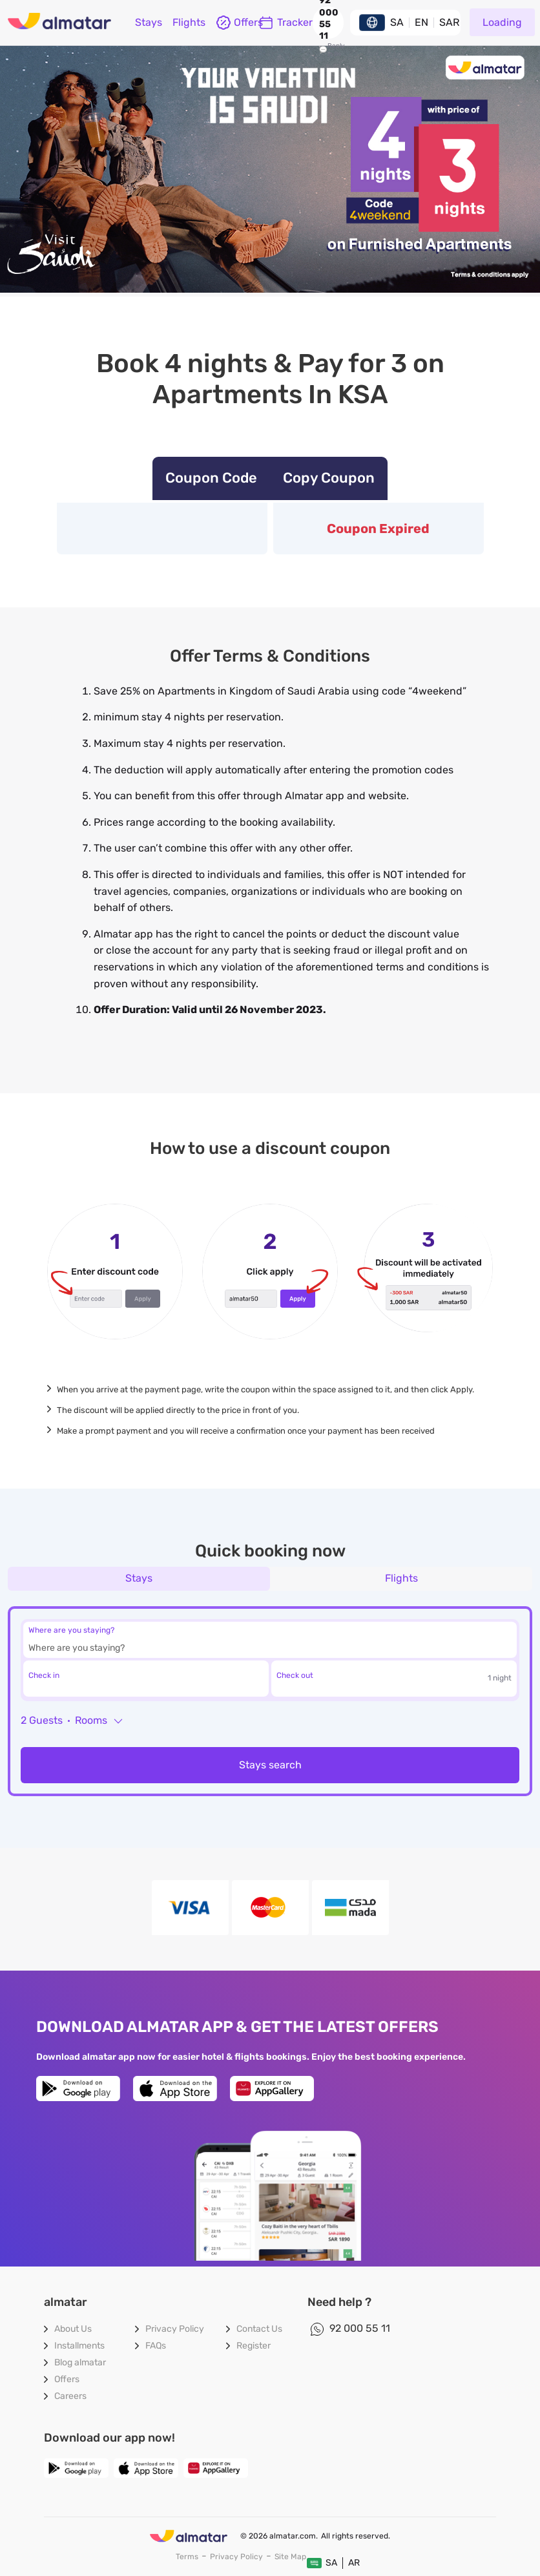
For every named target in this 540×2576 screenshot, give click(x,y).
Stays (148, 22)
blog (80, 2362)
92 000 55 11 (359, 2328)
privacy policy (174, 2328)
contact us (259, 2328)
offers (232, 23)
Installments (79, 2345)
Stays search (270, 1765)
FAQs (155, 2345)
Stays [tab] (138, 1578)
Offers (66, 2379)
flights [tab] (401, 1578)
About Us (73, 2328)
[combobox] (245, 1648)
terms (187, 2556)
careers (70, 2396)
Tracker (285, 22)
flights (188, 22)
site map (290, 2556)
